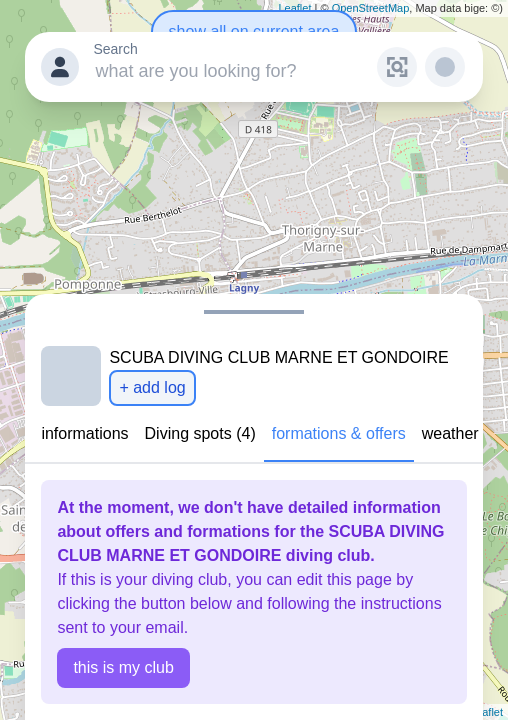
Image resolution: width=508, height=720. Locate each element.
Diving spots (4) (200, 433)
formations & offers (339, 433)
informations (84, 433)
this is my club (123, 667)
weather (450, 433)
